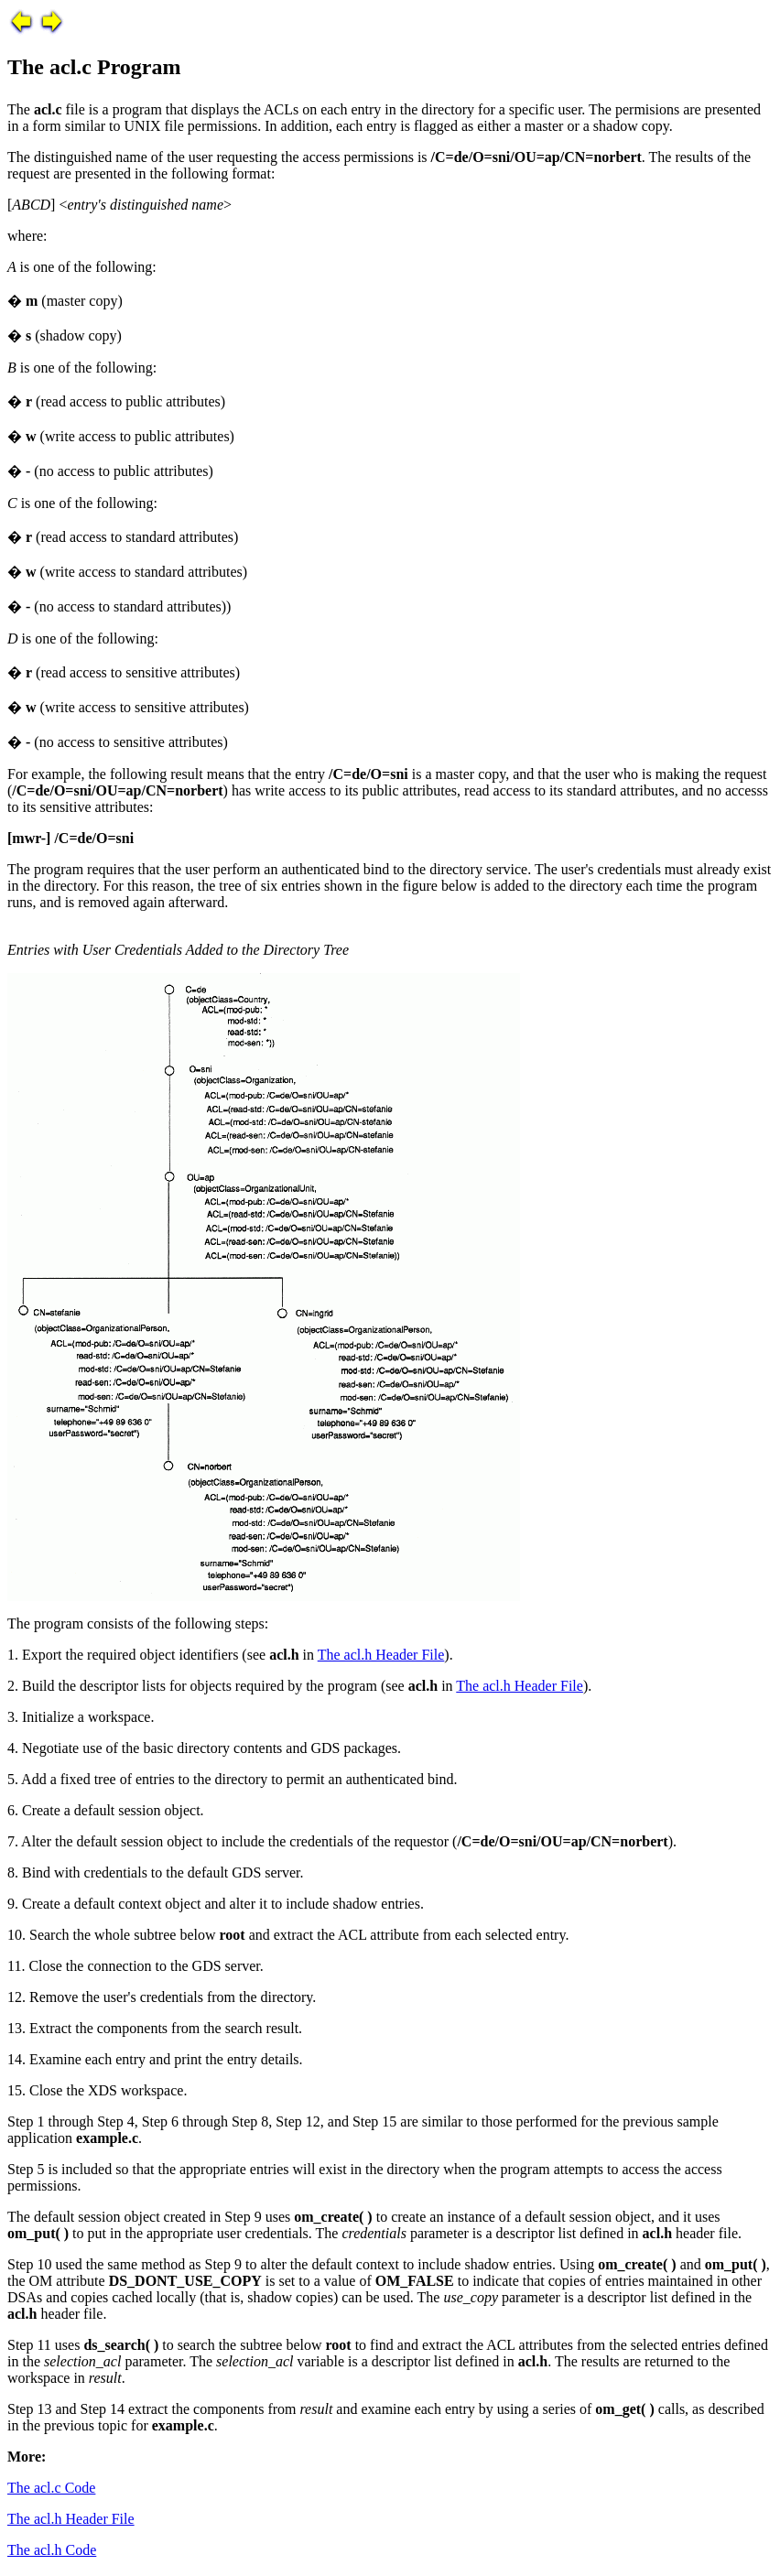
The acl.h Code (51, 2550)
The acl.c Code (51, 2487)
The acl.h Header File (381, 1654)
